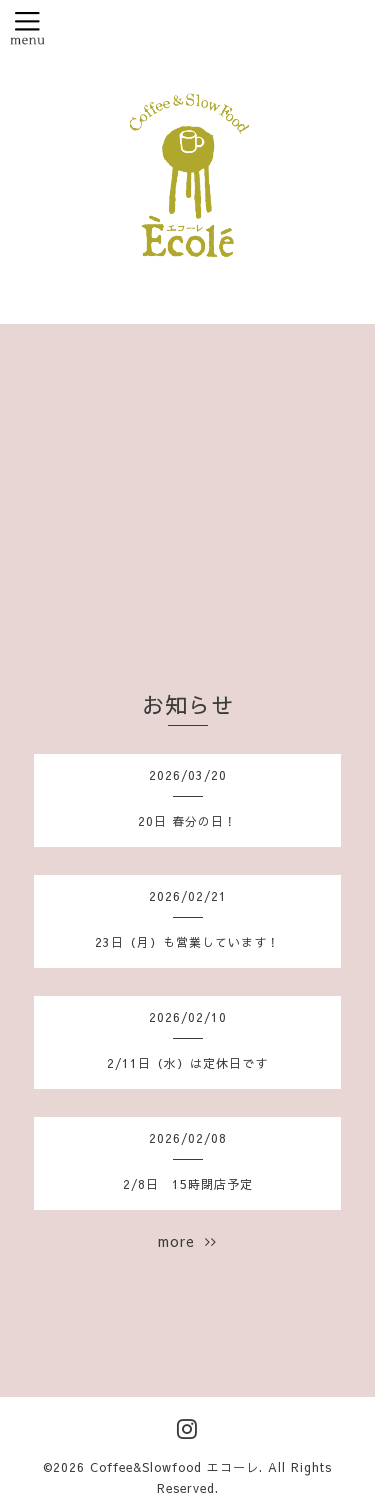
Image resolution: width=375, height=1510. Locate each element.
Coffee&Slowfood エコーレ (174, 1467)
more (187, 1241)
